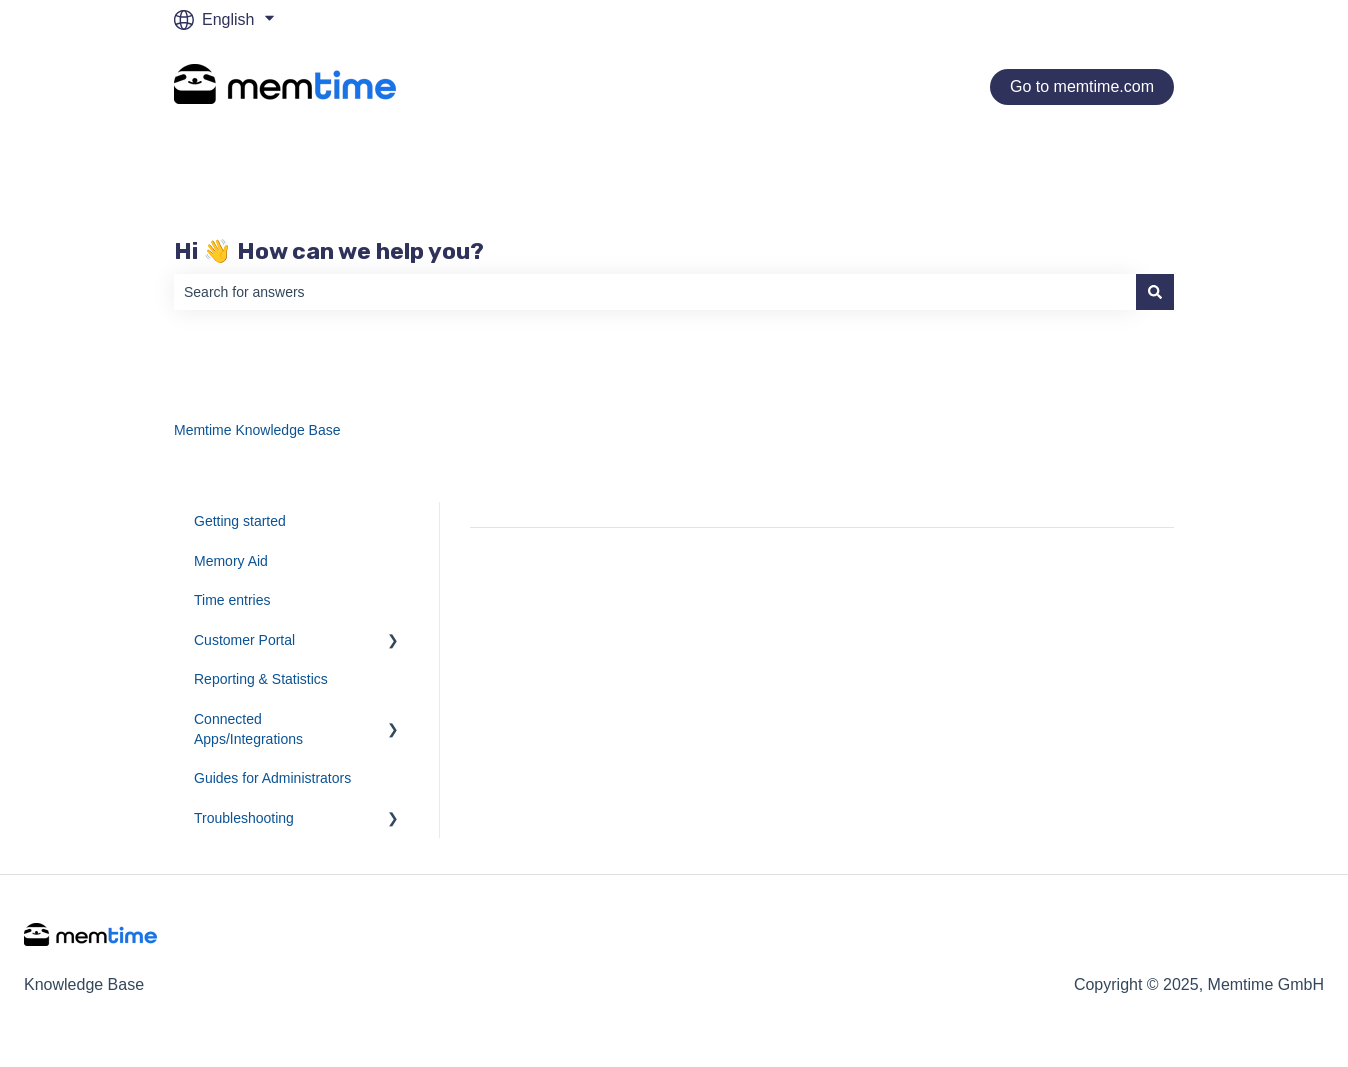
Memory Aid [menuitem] (231, 561)
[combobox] (655, 292)
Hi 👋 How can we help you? (329, 251)
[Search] (1155, 292)
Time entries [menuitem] (232, 600)
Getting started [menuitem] (240, 521)
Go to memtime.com (1082, 86)
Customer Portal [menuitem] (244, 640)
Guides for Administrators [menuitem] (272, 778)
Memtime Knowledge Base (257, 430)
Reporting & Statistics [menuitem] (261, 679)
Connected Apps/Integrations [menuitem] (248, 729)
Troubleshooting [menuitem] (244, 818)
